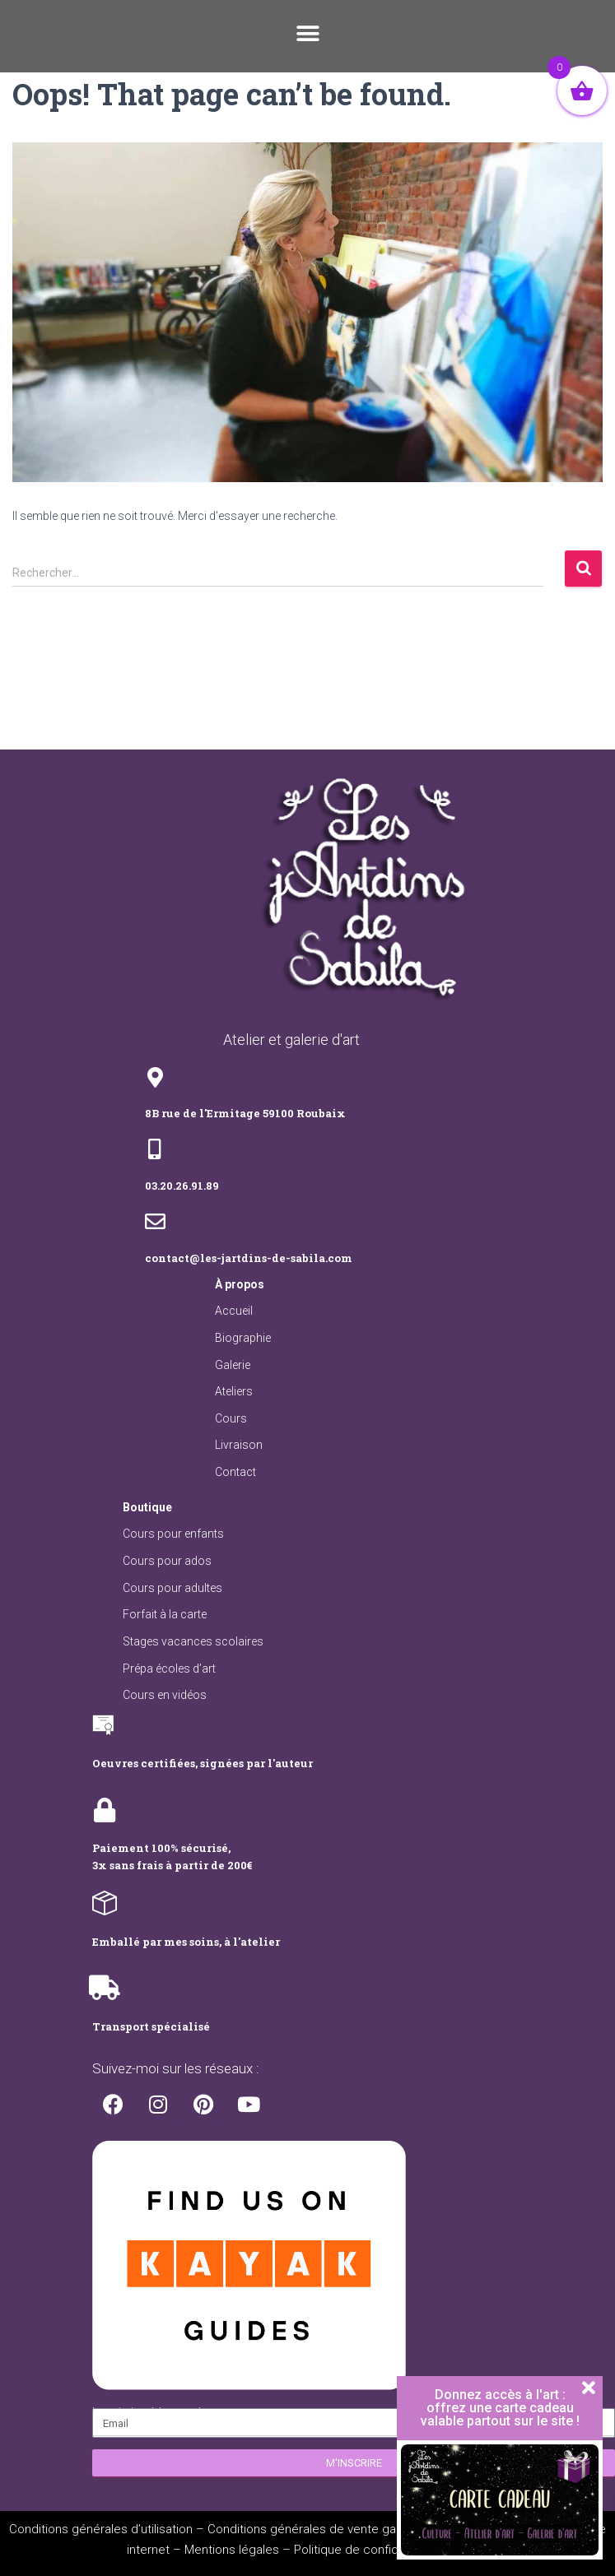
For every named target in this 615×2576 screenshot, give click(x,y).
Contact (235, 1471)
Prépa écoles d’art (169, 1668)
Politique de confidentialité (368, 2549)
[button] (307, 34)
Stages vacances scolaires (193, 1641)
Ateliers (234, 1391)
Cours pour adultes (172, 1587)
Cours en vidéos (165, 1694)
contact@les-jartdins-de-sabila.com (248, 1258)
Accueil (234, 1310)
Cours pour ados (167, 1560)
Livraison (239, 1444)
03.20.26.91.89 (182, 1185)
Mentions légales (231, 2549)
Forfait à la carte (165, 1614)
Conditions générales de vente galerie (313, 2529)
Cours (231, 1418)
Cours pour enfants (173, 1533)
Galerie (232, 1365)
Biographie (243, 1337)
